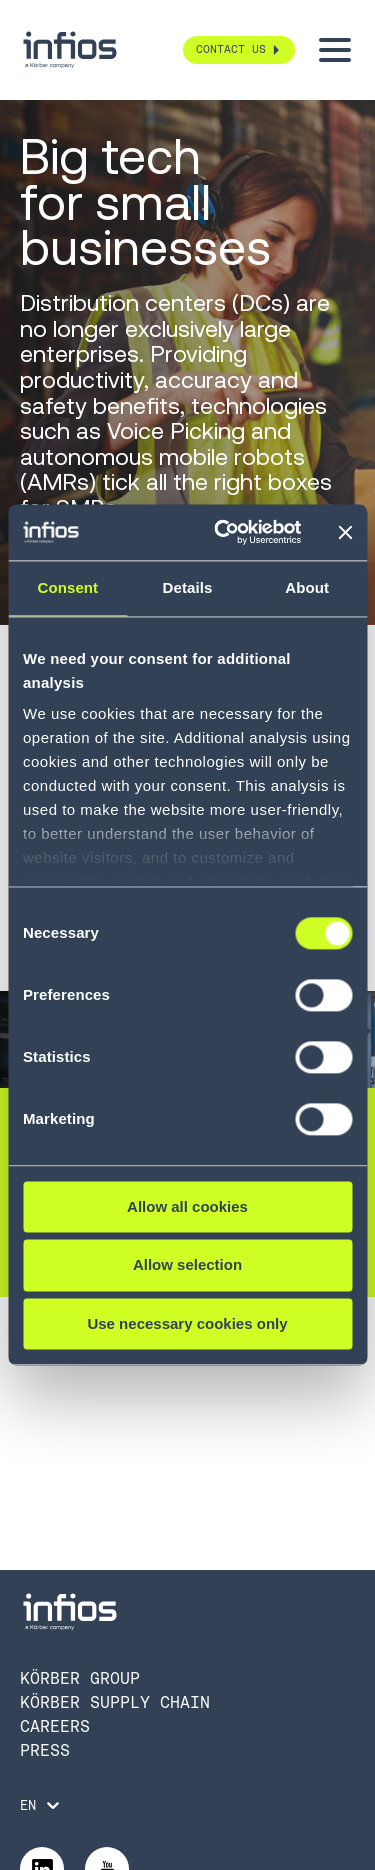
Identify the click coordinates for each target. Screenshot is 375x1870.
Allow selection (187, 1265)
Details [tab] (188, 587)
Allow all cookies (187, 1206)
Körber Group (80, 1678)
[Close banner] (345, 532)
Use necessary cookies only (187, 1323)
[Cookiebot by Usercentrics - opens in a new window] (223, 532)
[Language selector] (41, 1805)
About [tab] (307, 587)
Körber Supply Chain (115, 1702)
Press (45, 1750)
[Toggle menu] (335, 50)
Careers (55, 1726)
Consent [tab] (67, 587)
